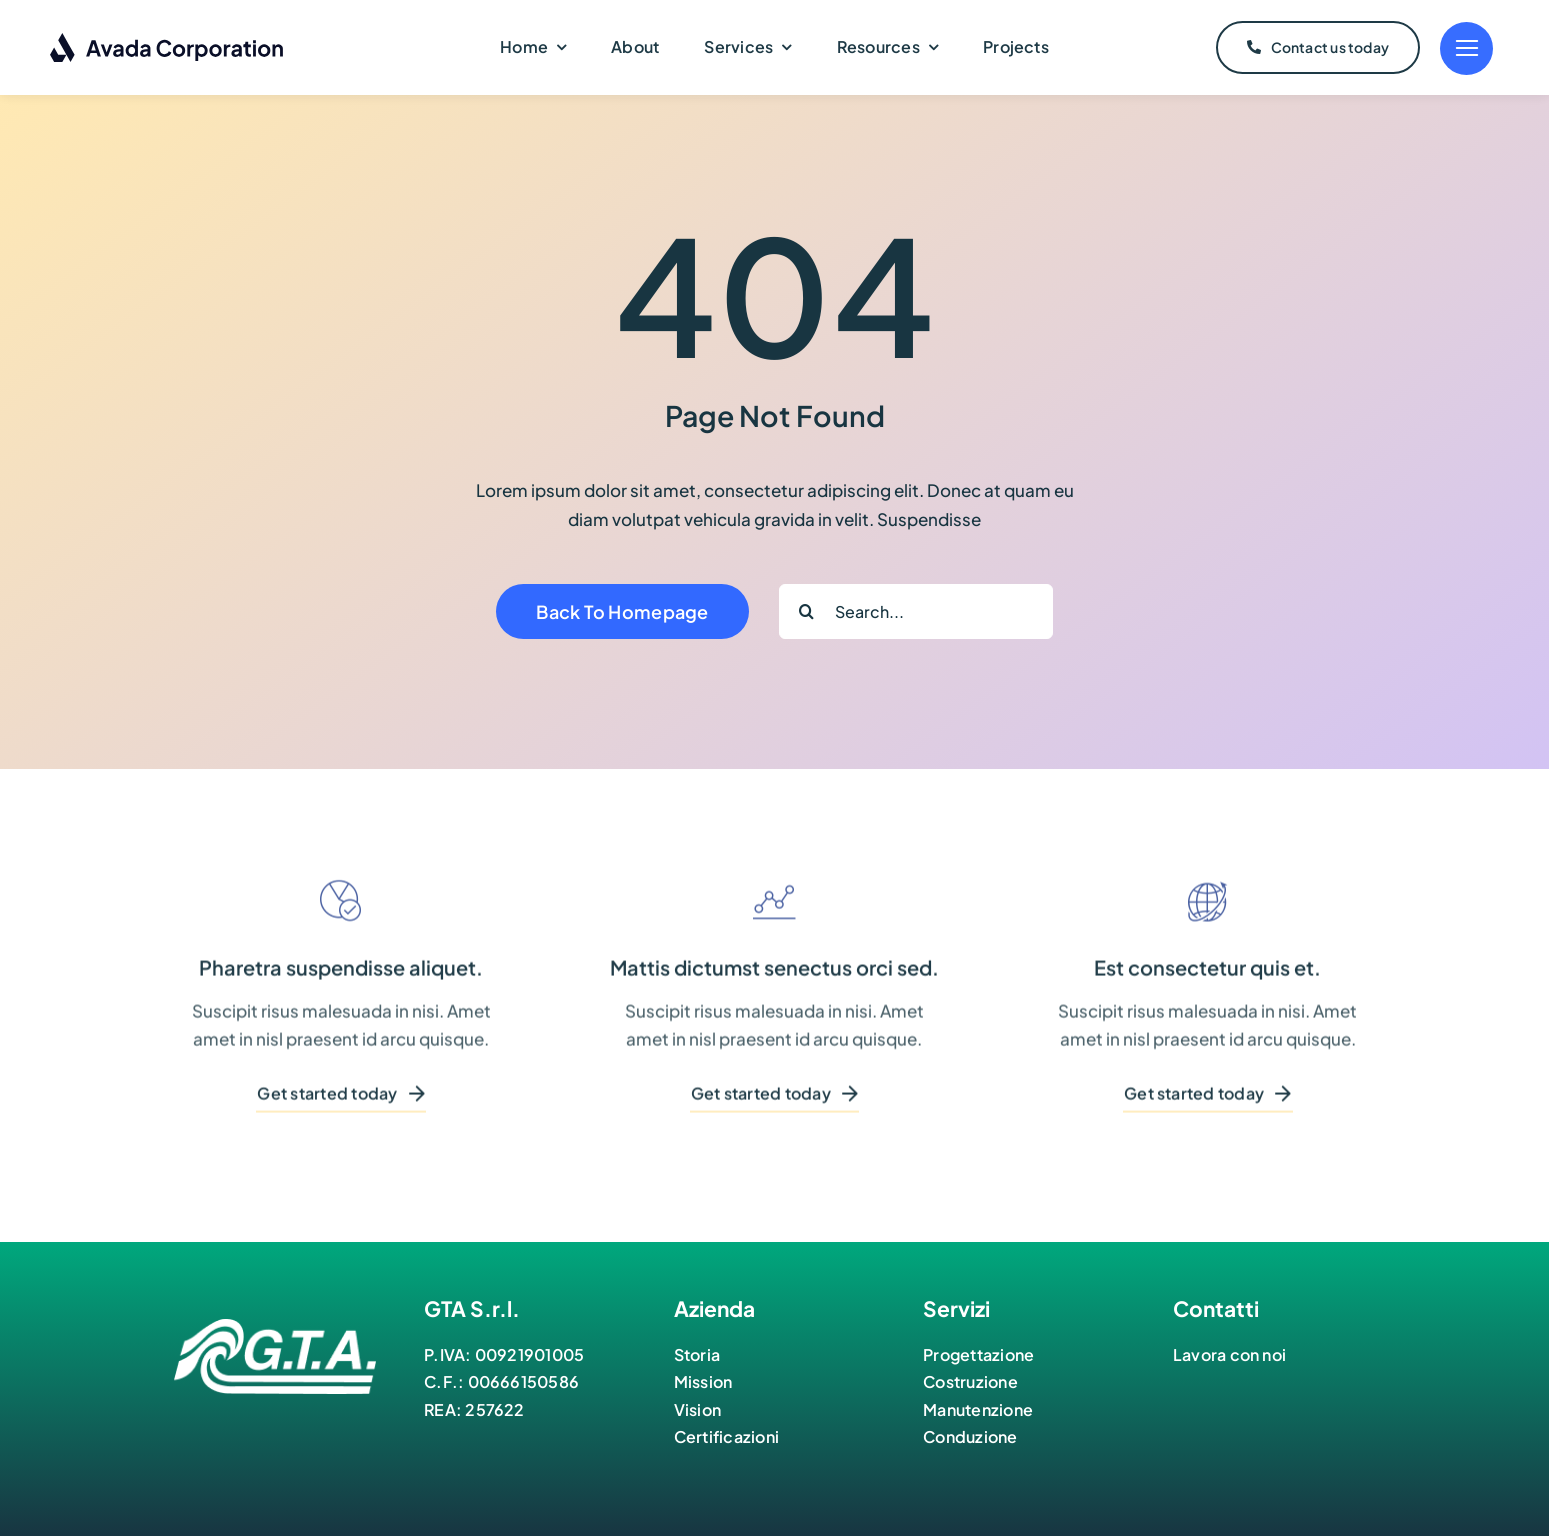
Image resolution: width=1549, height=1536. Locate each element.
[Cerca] (806, 611)
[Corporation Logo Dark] (167, 40)
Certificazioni (726, 1436)
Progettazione (978, 1354)
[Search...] (916, 611)
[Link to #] (1466, 48)
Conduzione (970, 1436)
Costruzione (970, 1381)
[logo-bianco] (275, 1327)
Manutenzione (978, 1409)
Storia (697, 1354)
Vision (697, 1409)
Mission (703, 1381)
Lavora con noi (1229, 1354)
